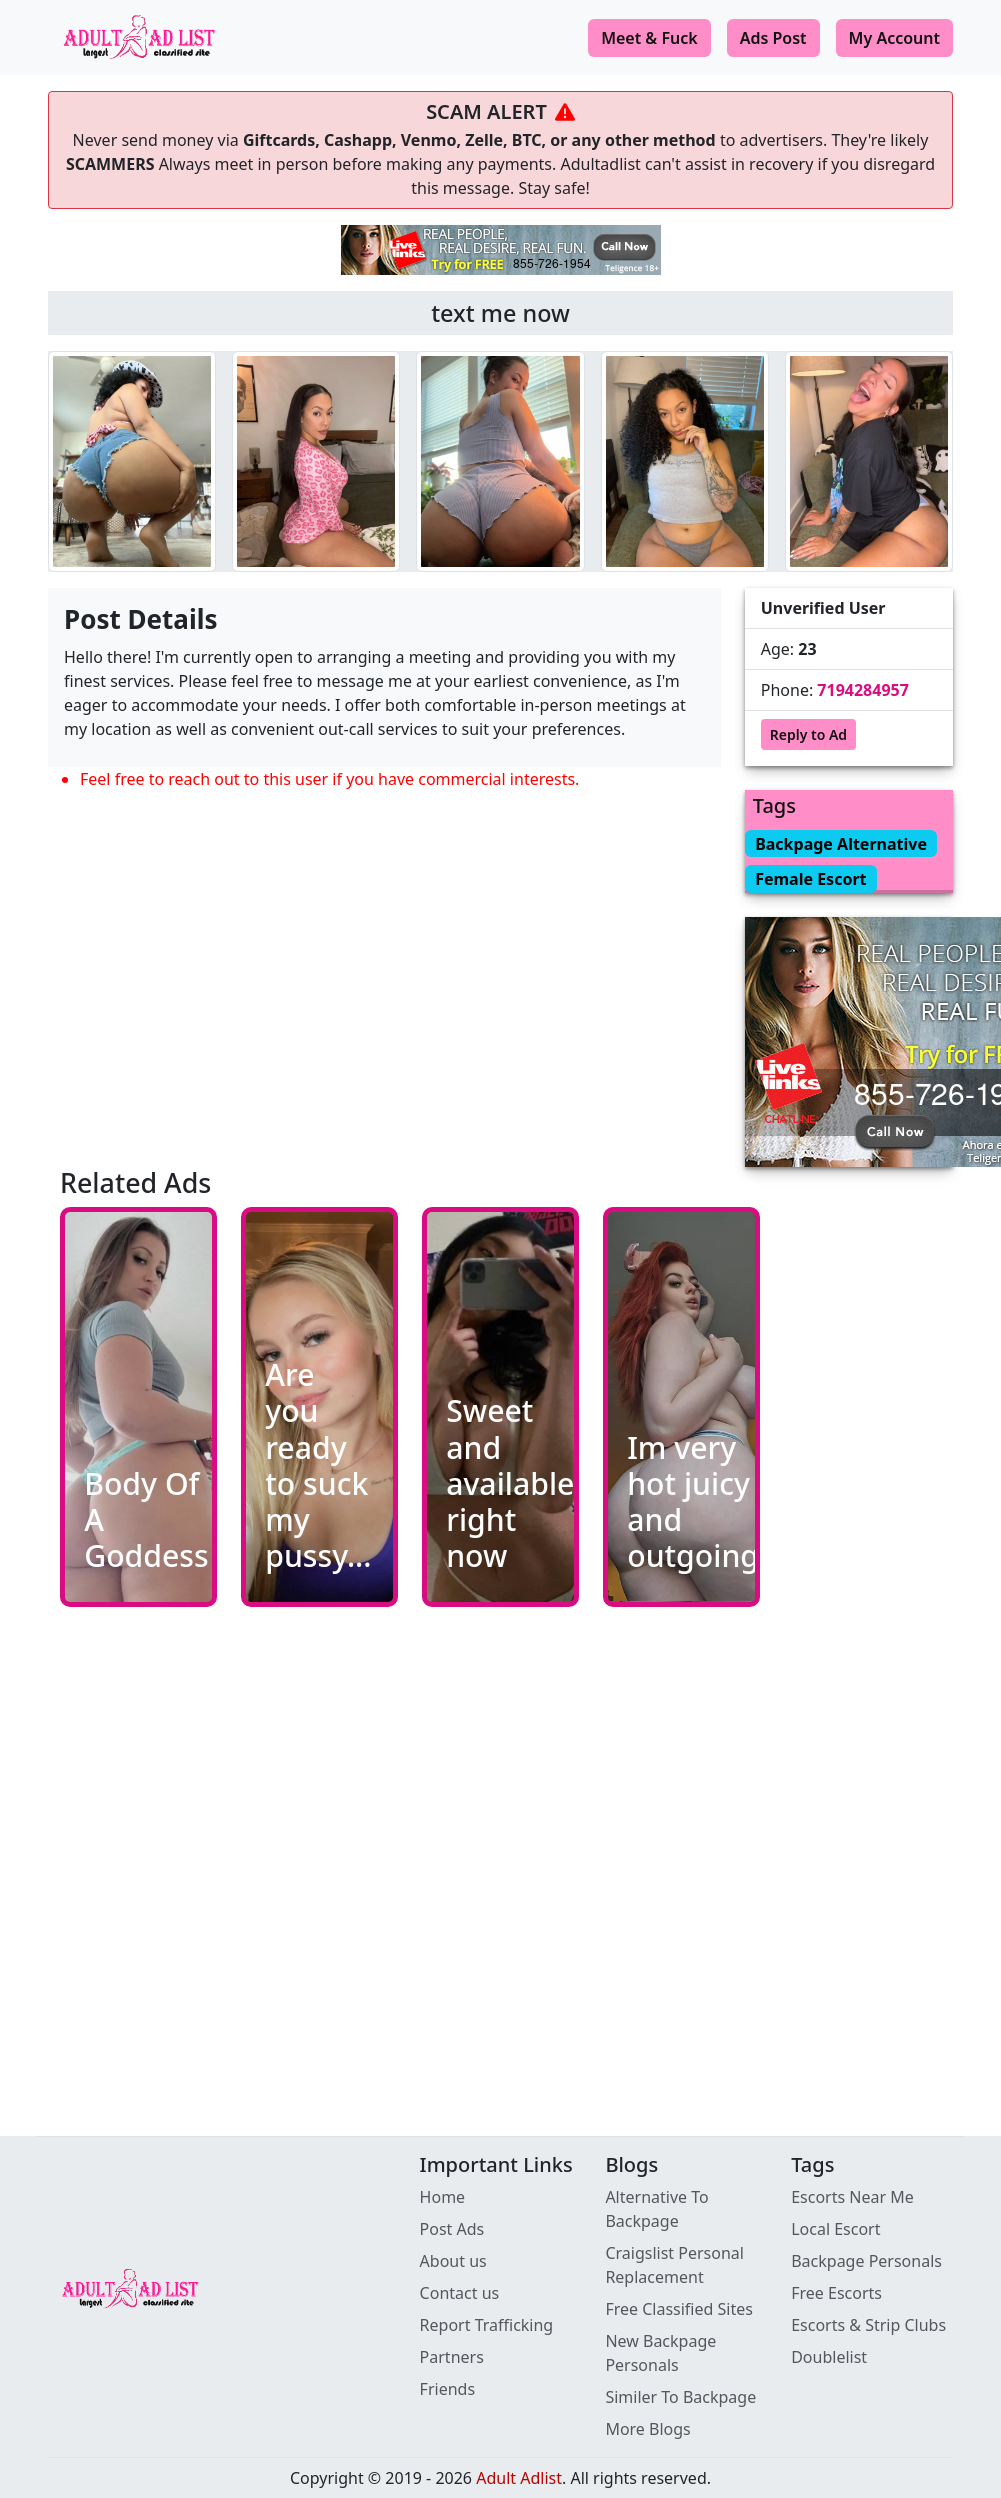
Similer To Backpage (680, 2397)
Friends (447, 2389)
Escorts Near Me (852, 2197)
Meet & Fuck (649, 38)
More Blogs (647, 2429)
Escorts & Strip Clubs (868, 2325)
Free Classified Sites (679, 2309)
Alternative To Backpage (656, 2209)
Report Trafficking (487, 2325)
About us (453, 2261)
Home (443, 2197)
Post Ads (452, 2229)
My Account (894, 38)
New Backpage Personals (660, 2353)
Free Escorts (836, 2293)
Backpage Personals (866, 2261)
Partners (452, 2357)
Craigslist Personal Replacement (674, 2265)
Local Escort (835, 2229)
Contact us (460, 2293)
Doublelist (829, 2357)
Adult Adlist (519, 2478)
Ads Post (773, 38)
